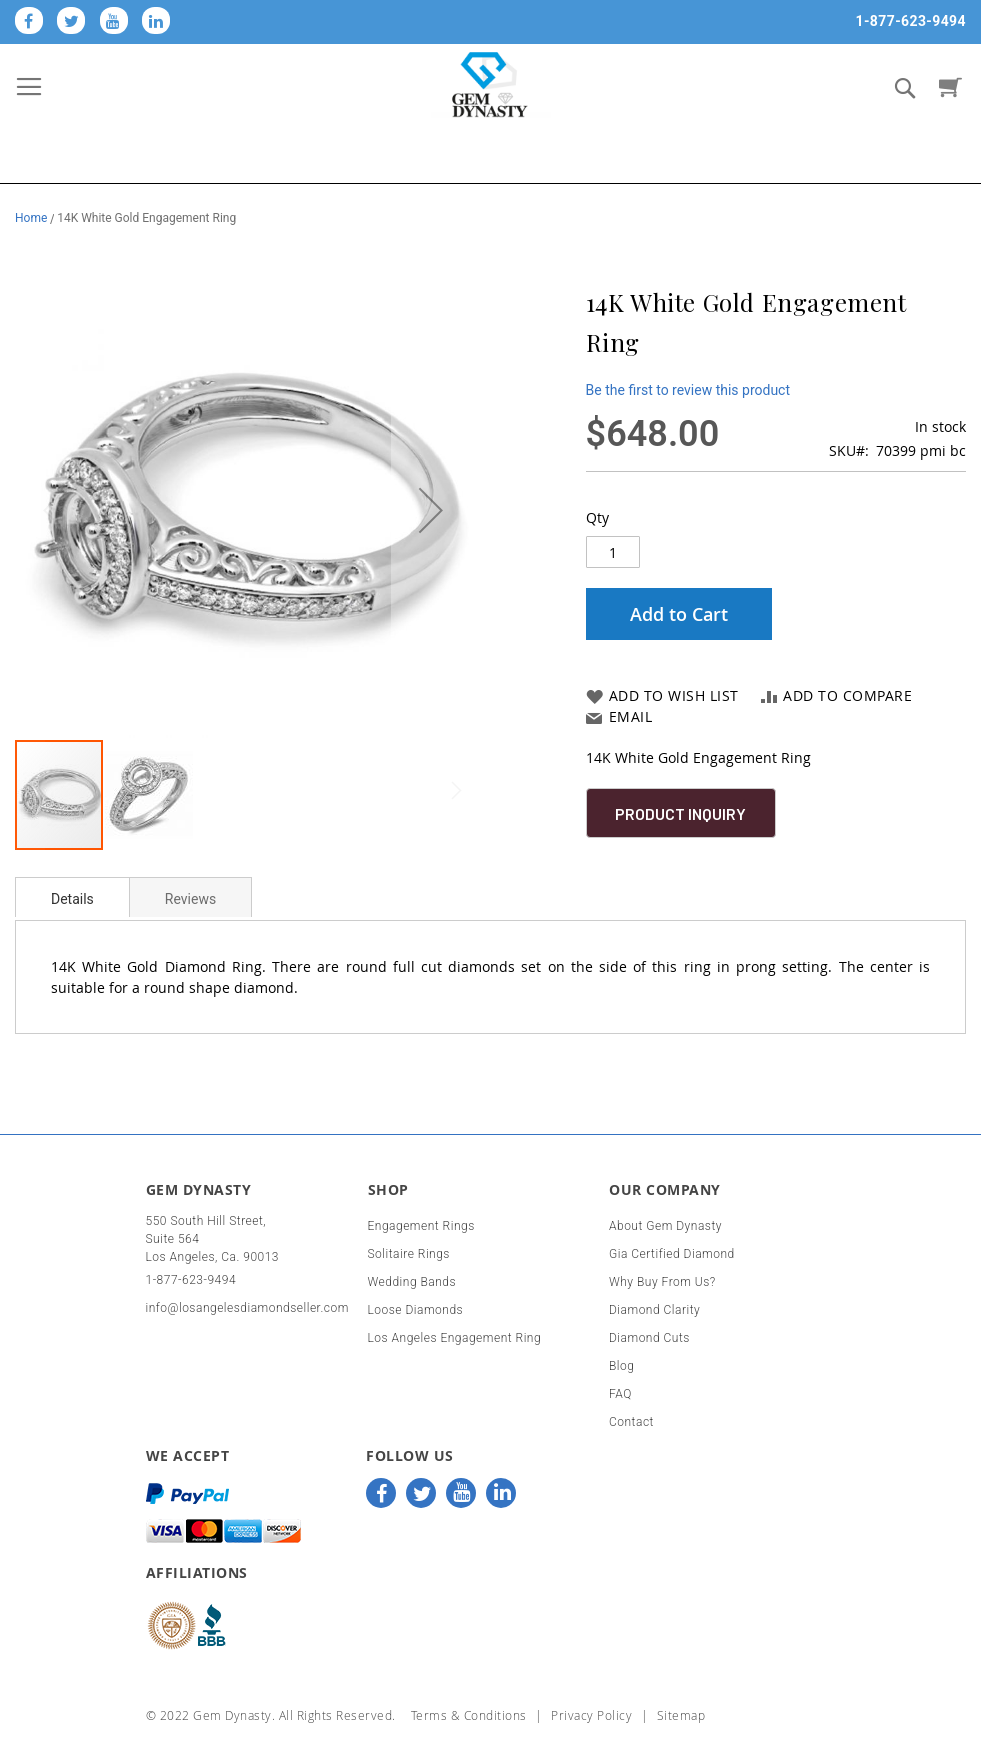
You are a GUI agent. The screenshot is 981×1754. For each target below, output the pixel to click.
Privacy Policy (591, 1715)
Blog (621, 1366)
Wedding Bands (412, 1282)
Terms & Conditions (469, 1715)
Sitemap (681, 1715)
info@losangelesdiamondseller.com (247, 1308)
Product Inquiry (680, 813)
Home (31, 218)
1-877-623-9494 (910, 21)
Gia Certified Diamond (672, 1254)
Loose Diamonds (416, 1310)
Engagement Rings (421, 1226)
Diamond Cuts (649, 1338)
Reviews (190, 899)
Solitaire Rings (409, 1254)
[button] (431, 510)
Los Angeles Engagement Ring (455, 1338)
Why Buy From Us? (662, 1282)
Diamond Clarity (654, 1310)
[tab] (72, 897)
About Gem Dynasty (665, 1226)
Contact (631, 1422)
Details (72, 899)
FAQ (620, 1394)
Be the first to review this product (688, 390)
